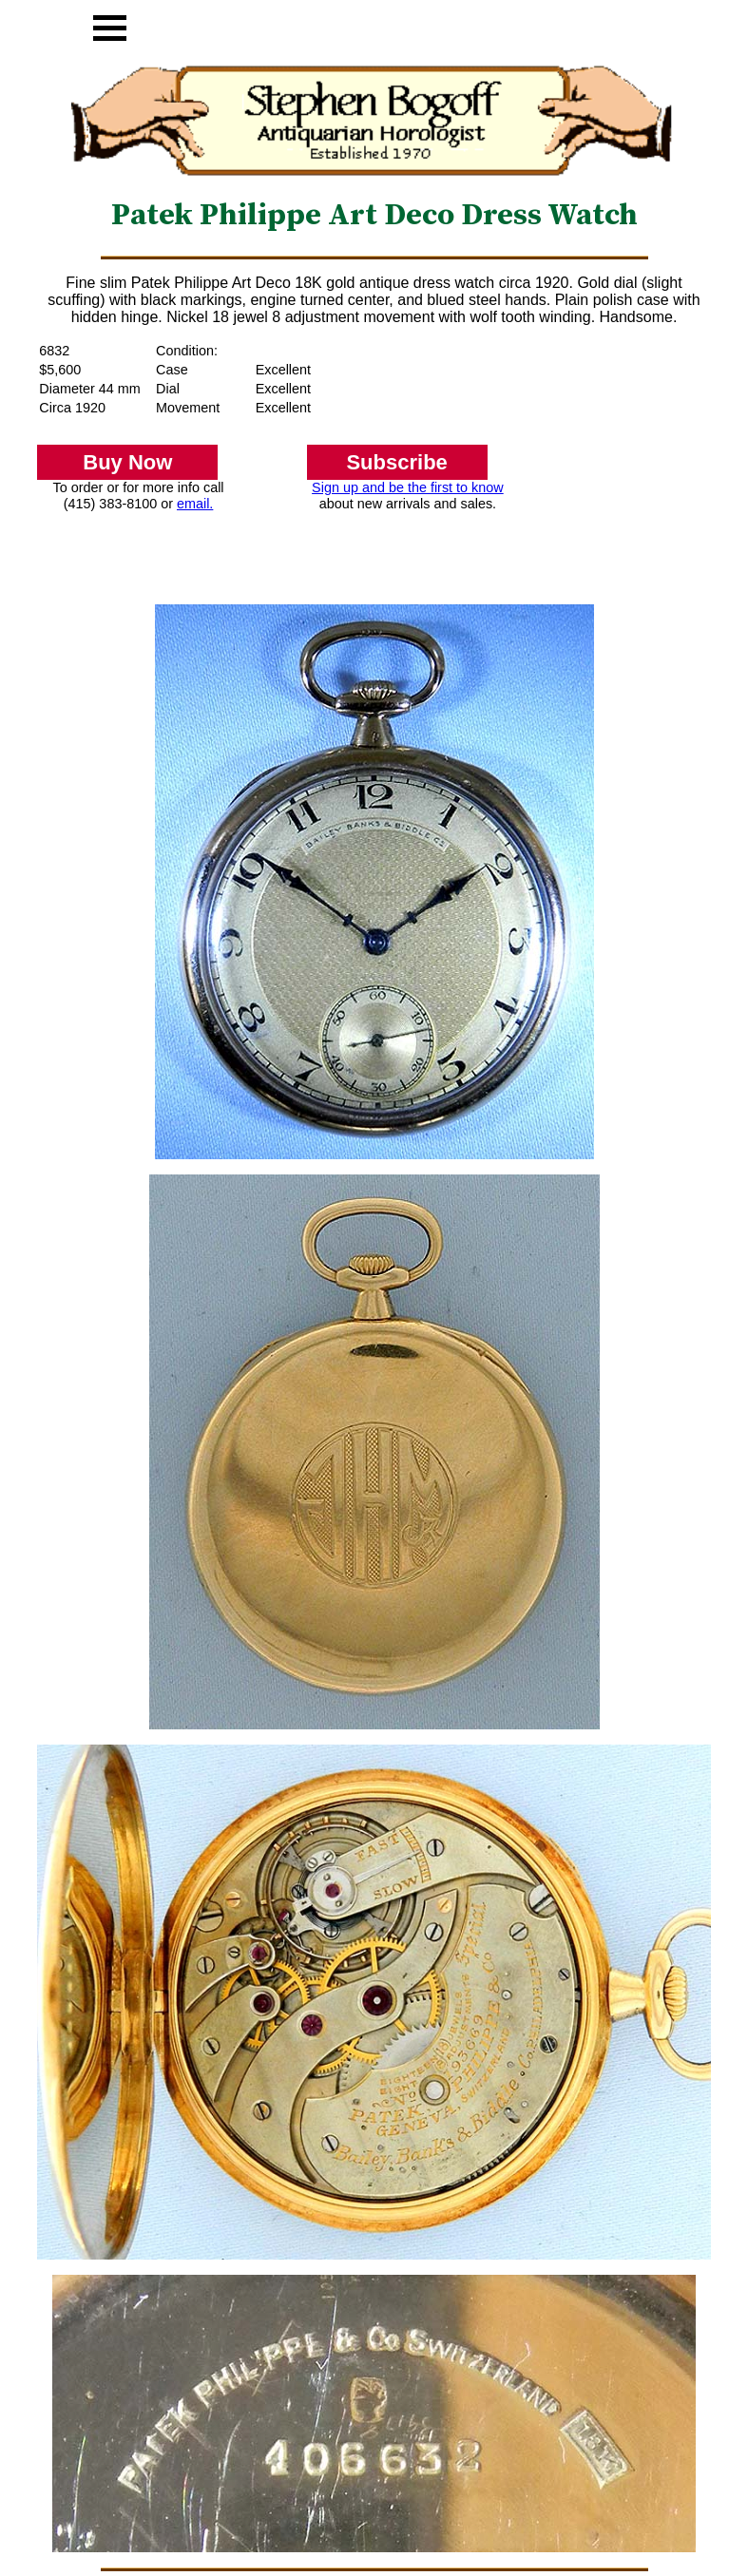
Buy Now (127, 462)
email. (195, 503)
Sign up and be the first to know (408, 487)
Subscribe (396, 462)
